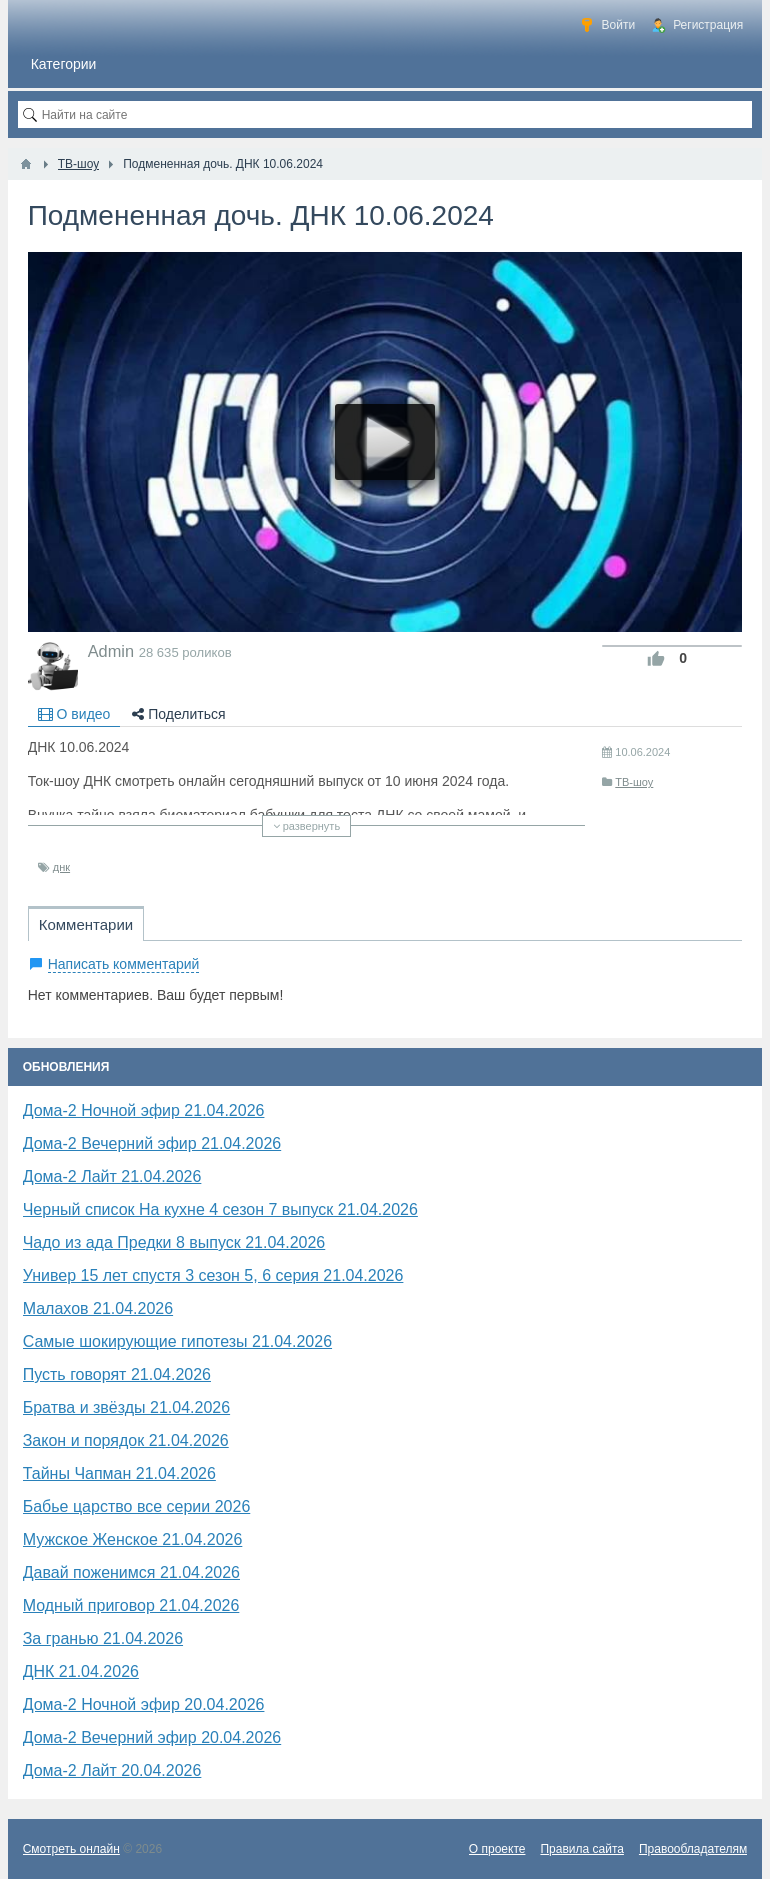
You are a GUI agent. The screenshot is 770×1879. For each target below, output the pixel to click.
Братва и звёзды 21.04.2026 (126, 1407)
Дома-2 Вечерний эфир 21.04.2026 (152, 1143)
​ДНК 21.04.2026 (81, 1671)
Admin (111, 651)
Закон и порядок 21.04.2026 (126, 1440)
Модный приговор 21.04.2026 (131, 1605)
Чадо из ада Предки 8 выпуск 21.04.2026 (174, 1242)
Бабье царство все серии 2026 (137, 1506)
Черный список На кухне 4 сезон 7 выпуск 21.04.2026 (220, 1209)
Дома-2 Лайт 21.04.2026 (112, 1176)
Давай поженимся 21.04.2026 (131, 1572)
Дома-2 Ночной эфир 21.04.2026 (144, 1110)
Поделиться (178, 714)
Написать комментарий (124, 964)
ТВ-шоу (634, 782)
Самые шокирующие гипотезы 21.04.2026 (177, 1341)
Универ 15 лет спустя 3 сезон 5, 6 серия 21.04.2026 (213, 1275)
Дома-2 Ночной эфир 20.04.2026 (144, 1704)
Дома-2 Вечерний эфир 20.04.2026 (152, 1737)
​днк (61, 867)
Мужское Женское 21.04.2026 (133, 1539)
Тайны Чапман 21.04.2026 (119, 1473)
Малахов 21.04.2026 (98, 1308)
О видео (74, 714)
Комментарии (86, 924)
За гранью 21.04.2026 (103, 1638)
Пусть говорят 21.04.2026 (117, 1374)
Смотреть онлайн (71, 1849)
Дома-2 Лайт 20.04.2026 (112, 1770)
